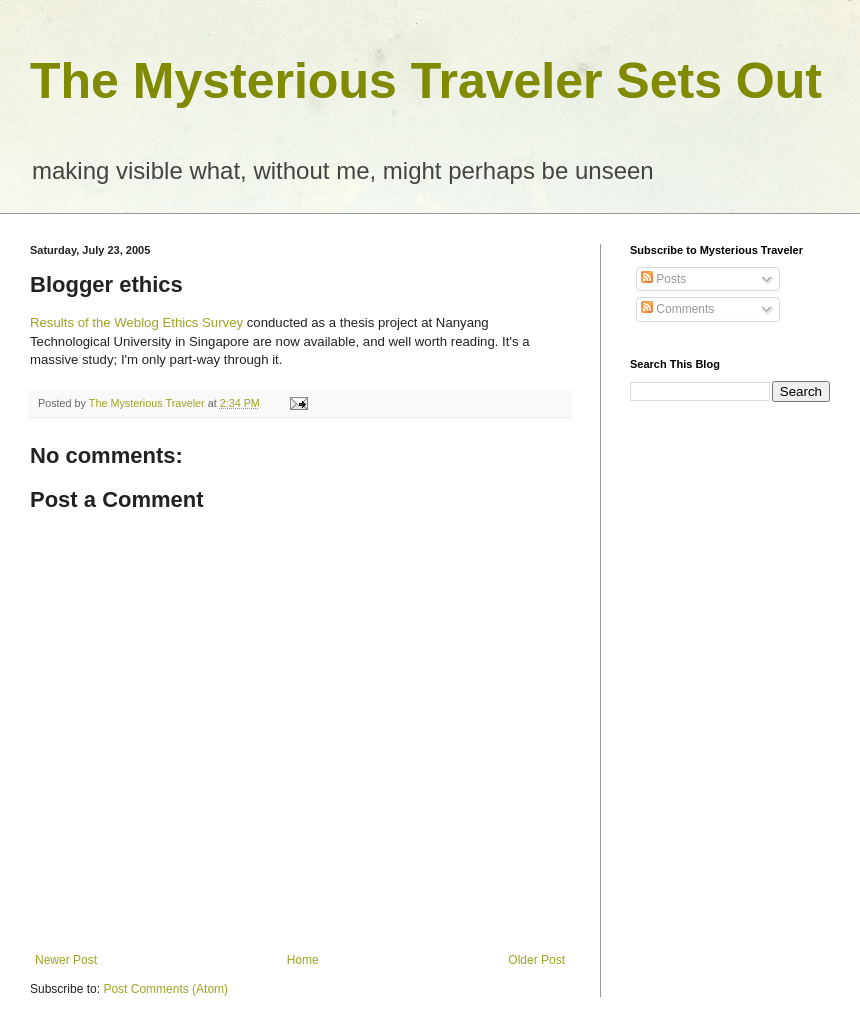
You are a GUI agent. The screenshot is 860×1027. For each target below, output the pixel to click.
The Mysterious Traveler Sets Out (426, 81)
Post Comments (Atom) (165, 989)
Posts (663, 279)
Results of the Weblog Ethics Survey (136, 322)
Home (303, 960)
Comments (677, 309)
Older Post (536, 960)
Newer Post (66, 960)
